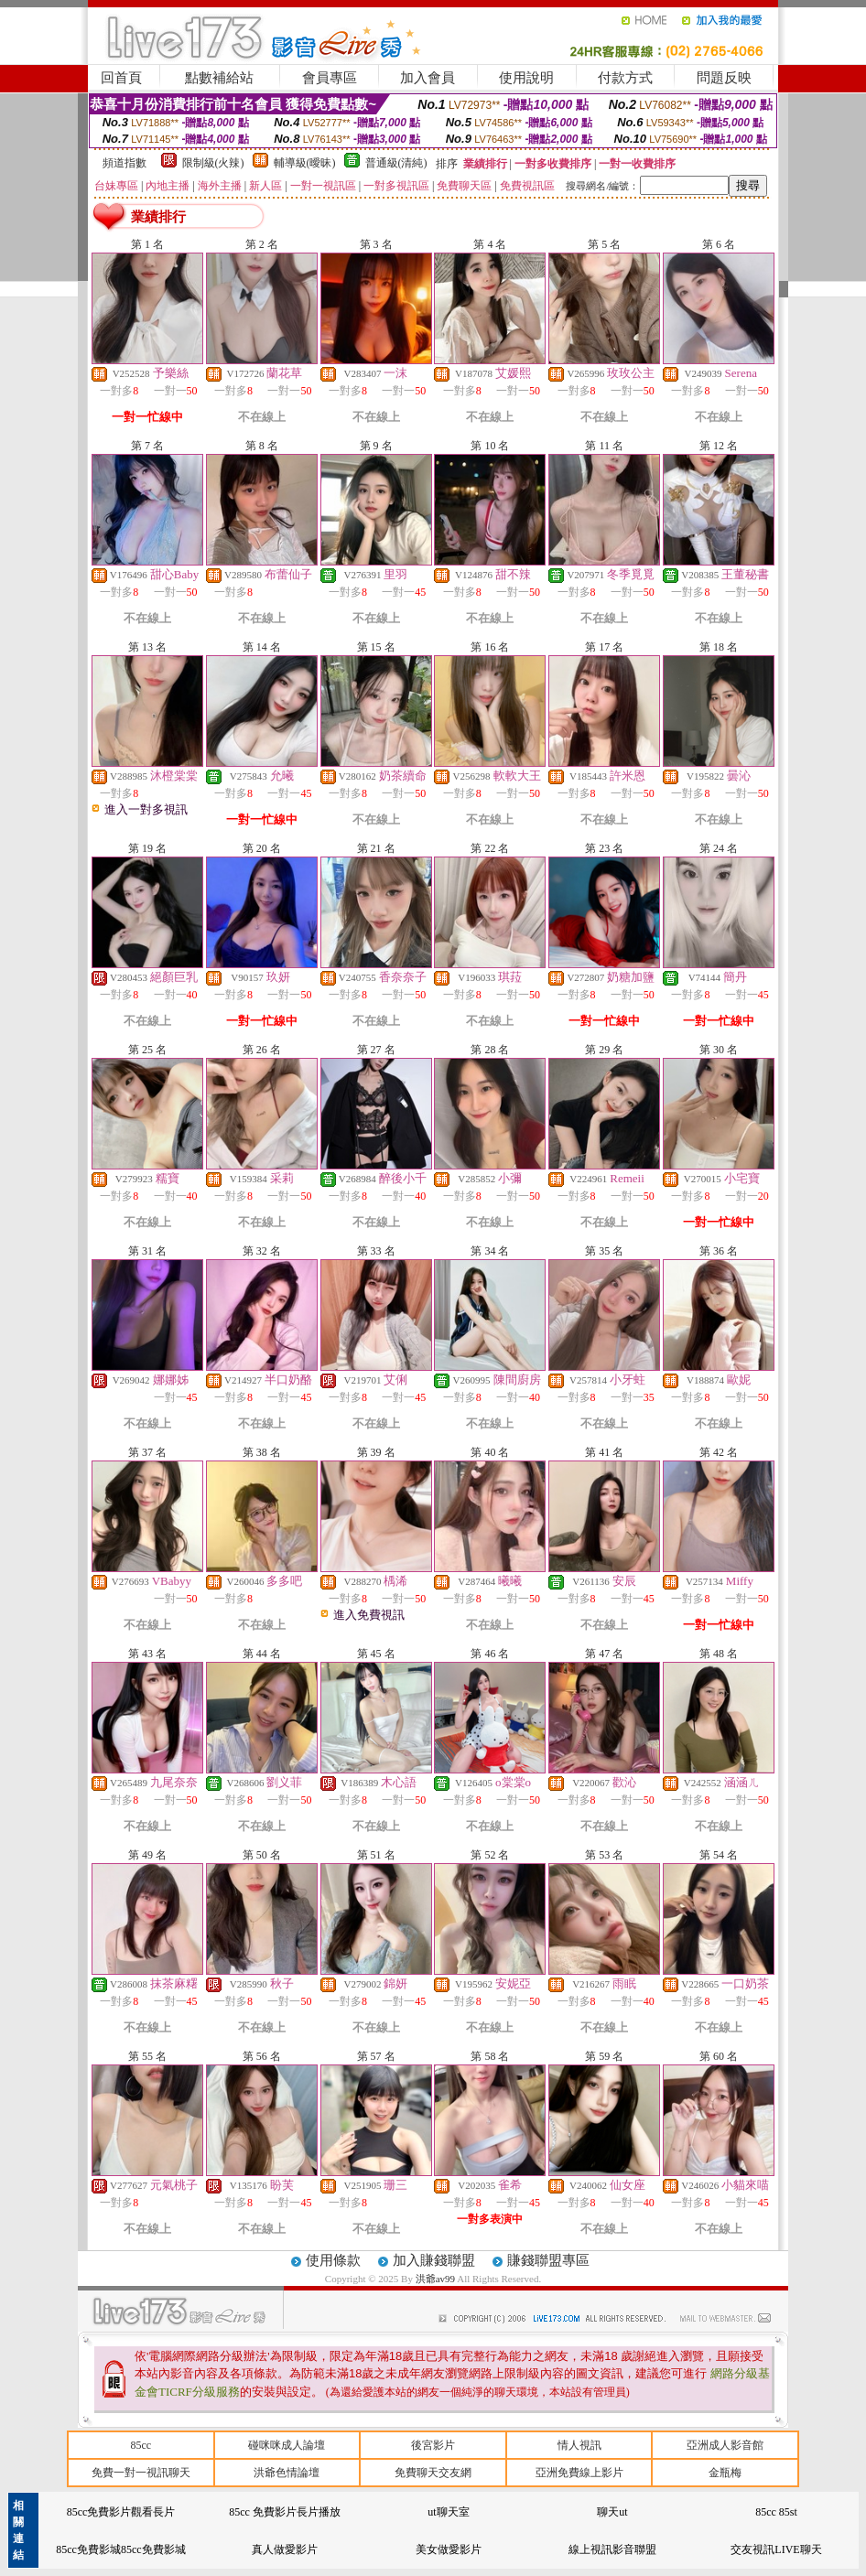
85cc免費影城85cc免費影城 (120, 2549)
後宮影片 (433, 2445)
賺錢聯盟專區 (548, 2260)
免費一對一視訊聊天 (141, 2472)
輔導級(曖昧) (305, 162)
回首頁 (121, 77)
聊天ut (612, 2512)
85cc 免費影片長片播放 (285, 2512)
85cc (140, 2445)
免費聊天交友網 (433, 2472)
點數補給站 (219, 77)
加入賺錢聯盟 (434, 2260)
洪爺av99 (437, 2278)
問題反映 (724, 77)
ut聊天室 (448, 2512)
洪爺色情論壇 (286, 2472)
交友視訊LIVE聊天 (776, 2549)
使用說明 (526, 77)
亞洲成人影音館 (725, 2445)
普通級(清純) (396, 162)
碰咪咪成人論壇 (286, 2445)
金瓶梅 (725, 2472)
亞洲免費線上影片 (579, 2472)
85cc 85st (776, 2512)
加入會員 (427, 77)
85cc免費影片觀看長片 (121, 2512)
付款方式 (625, 77)
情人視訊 (579, 2445)
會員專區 (329, 77)
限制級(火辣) (213, 162)
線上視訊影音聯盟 (612, 2549)
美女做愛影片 (449, 2549)
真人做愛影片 (285, 2549)
